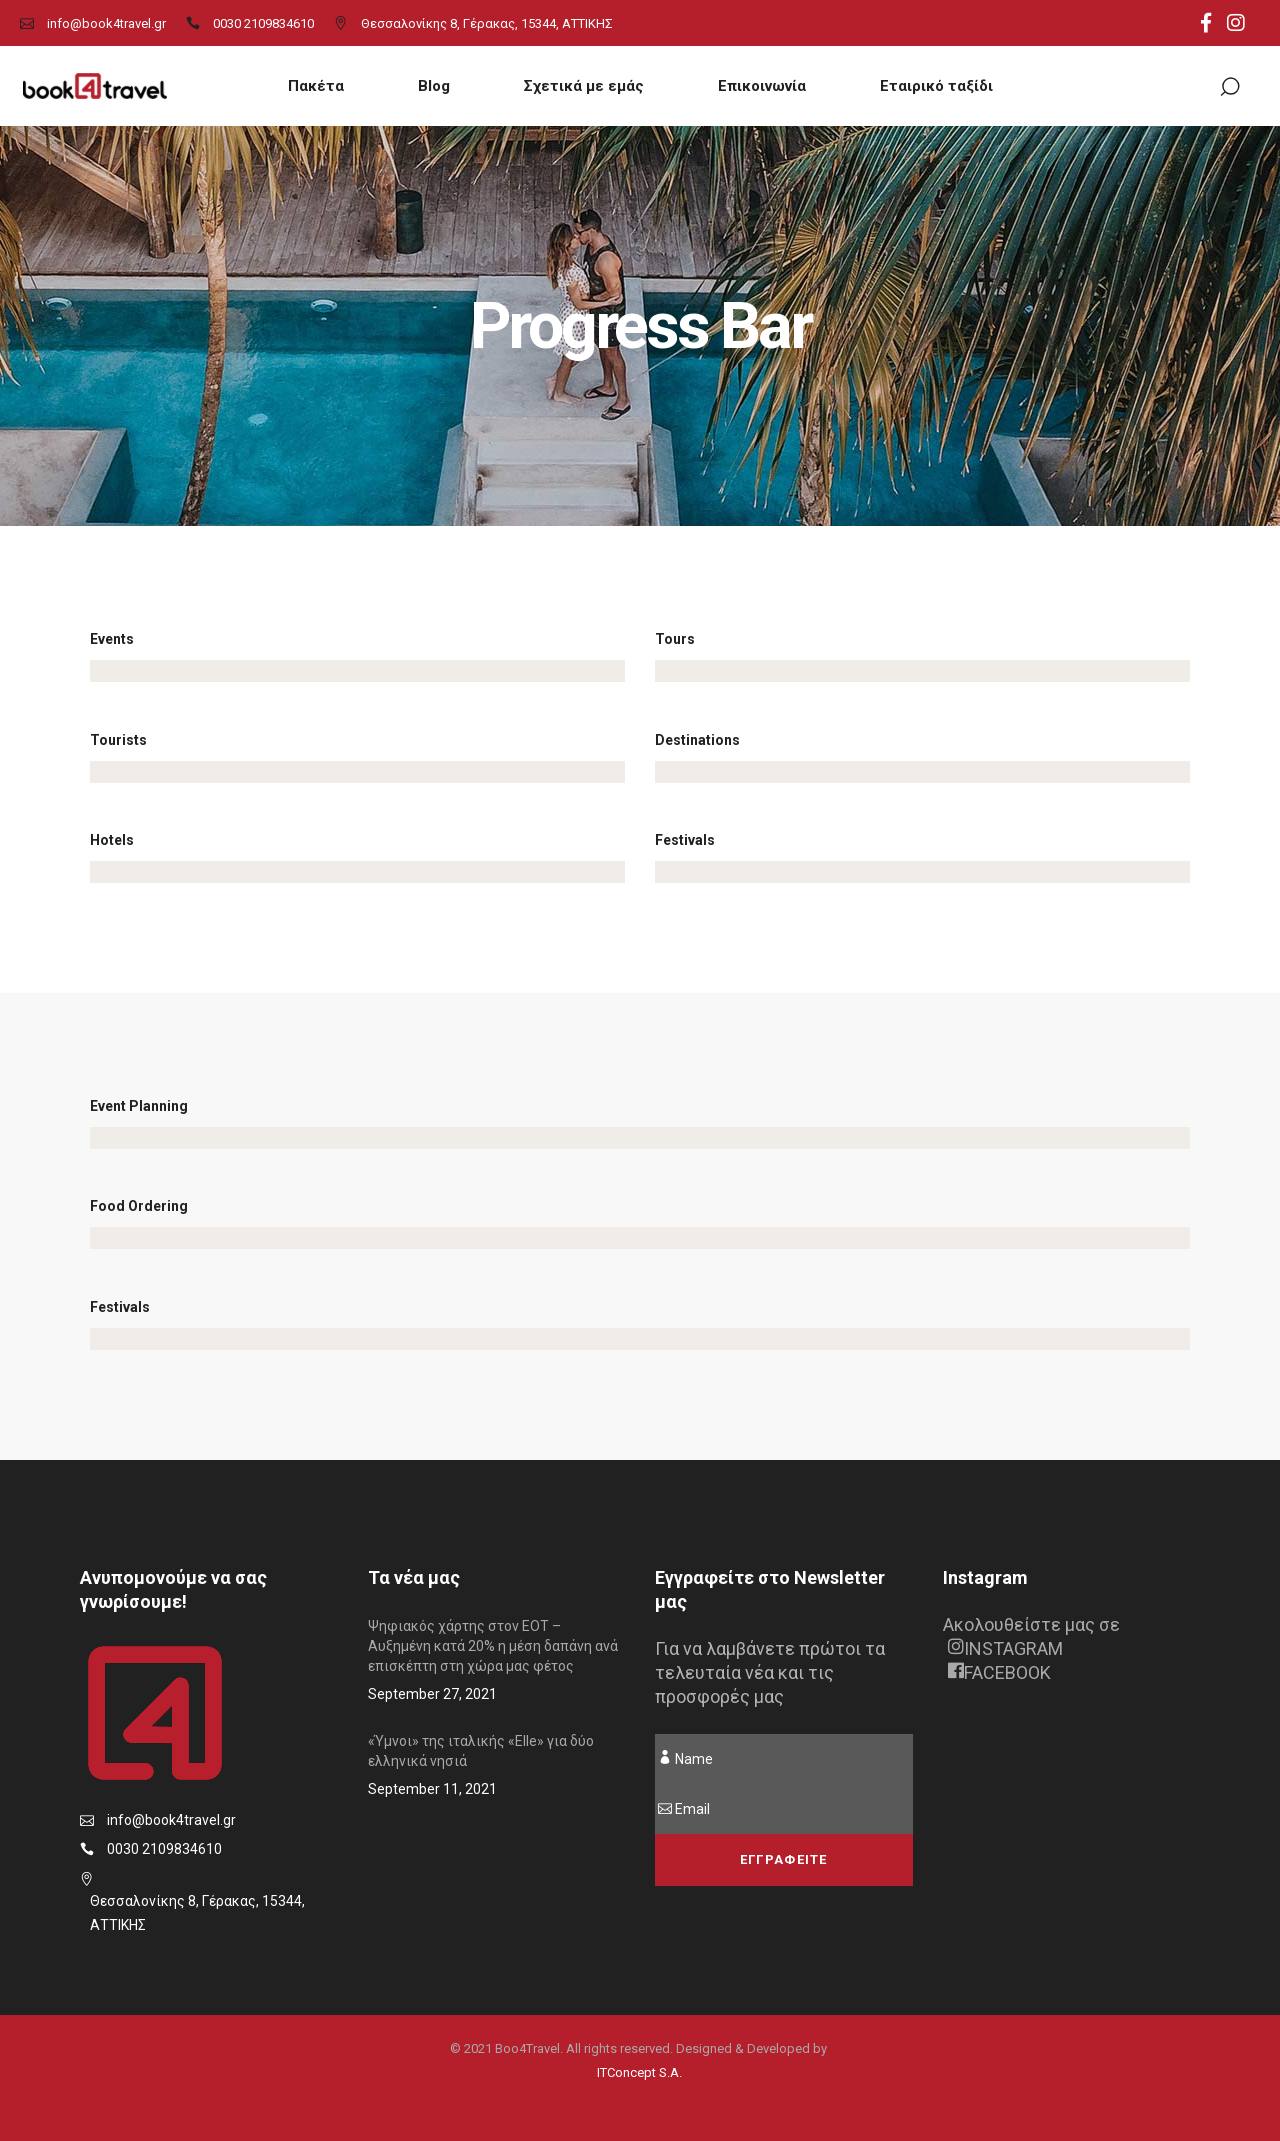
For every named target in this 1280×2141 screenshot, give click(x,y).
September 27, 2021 (432, 1694)
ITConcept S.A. (639, 2072)
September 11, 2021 (432, 1789)
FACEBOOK (999, 1672)
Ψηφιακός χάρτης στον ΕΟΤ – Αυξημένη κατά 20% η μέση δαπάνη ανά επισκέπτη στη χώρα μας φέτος (493, 1646)
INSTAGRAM (1005, 1648)
